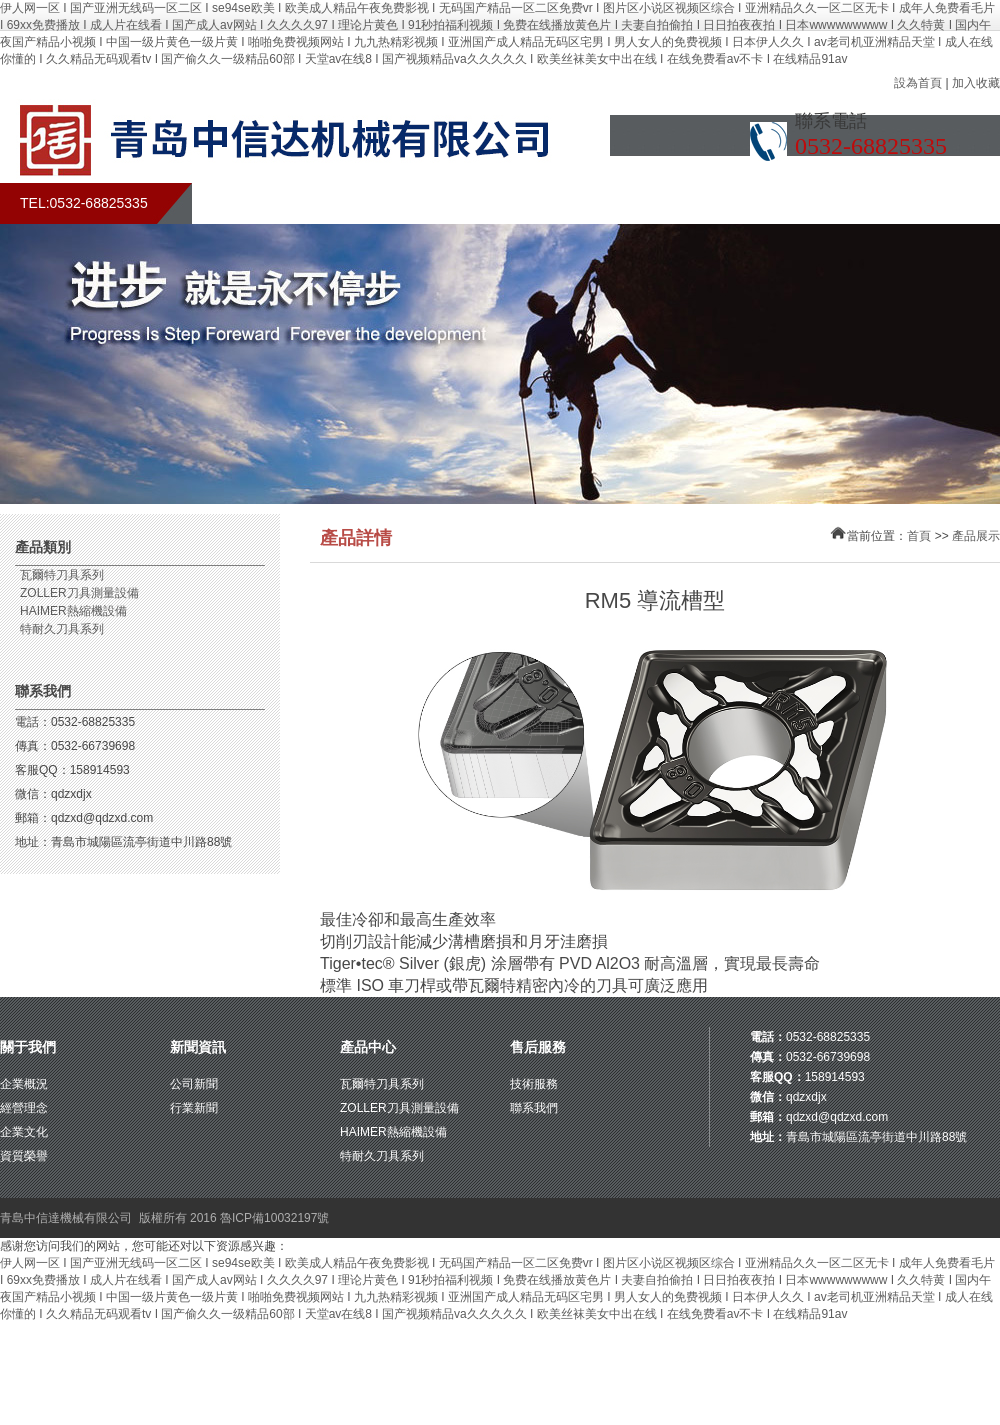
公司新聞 (194, 1084)
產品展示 (560, 203)
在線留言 (770, 203)
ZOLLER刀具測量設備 (79, 593)
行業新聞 (194, 1108)
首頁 (245, 203)
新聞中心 (455, 203)
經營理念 (24, 1108)
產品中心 (368, 1047)
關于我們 (350, 203)
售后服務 (665, 203)
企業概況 (24, 1084)
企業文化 (24, 1132)
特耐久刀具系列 (62, 629)
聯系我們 (875, 203)
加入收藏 (976, 83)
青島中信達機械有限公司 (66, 1218)
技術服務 (534, 1084)
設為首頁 (918, 83)
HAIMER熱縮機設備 (73, 611)
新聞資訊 (198, 1047)
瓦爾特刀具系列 (62, 575)
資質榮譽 (24, 1156)
